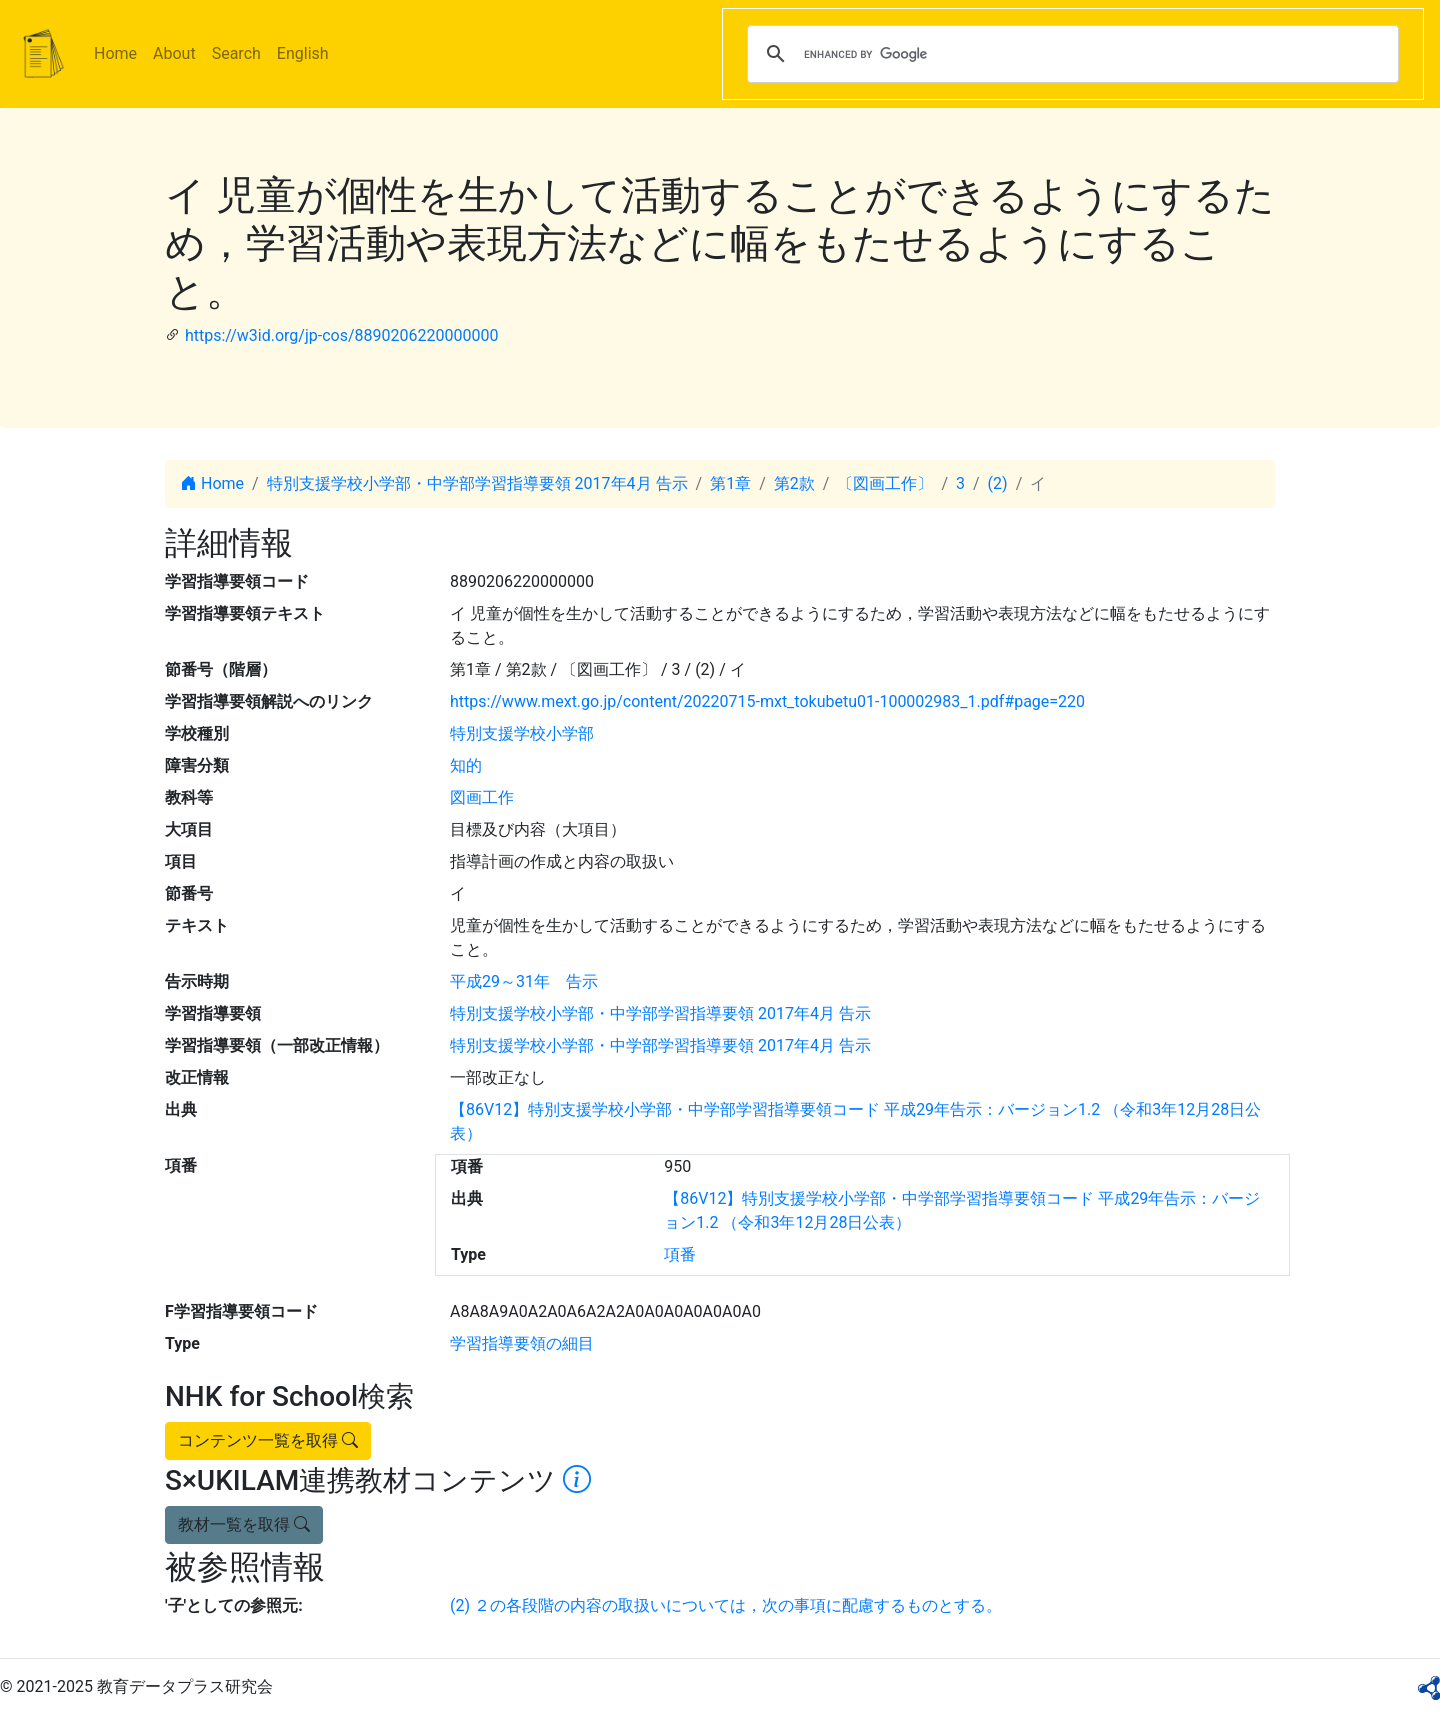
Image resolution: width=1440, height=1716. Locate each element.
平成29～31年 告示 (524, 981)
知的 (466, 765)
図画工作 (482, 797)
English (303, 53)
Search (236, 53)
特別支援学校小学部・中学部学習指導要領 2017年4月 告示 (477, 483)
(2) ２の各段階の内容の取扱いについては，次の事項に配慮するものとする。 (726, 1605)
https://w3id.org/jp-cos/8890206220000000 (341, 335)
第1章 (730, 483)
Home (115, 53)
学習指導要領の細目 (522, 1343)
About (174, 53)
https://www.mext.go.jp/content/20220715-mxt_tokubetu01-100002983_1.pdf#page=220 (767, 701)
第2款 (794, 483)
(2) (998, 483)
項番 (680, 1254)
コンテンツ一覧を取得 (268, 1440)
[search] (1070, 54)
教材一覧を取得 (244, 1524)
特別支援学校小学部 (522, 733)
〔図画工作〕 (885, 483)
